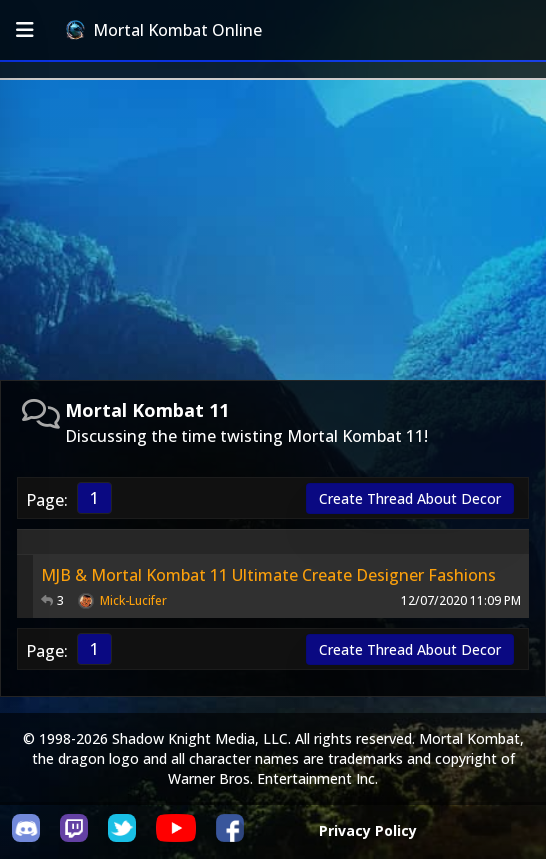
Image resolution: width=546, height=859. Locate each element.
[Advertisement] (273, 230)
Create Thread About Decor (410, 498)
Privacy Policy (368, 830)
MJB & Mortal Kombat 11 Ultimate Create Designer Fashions (268, 575)
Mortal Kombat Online (164, 30)
